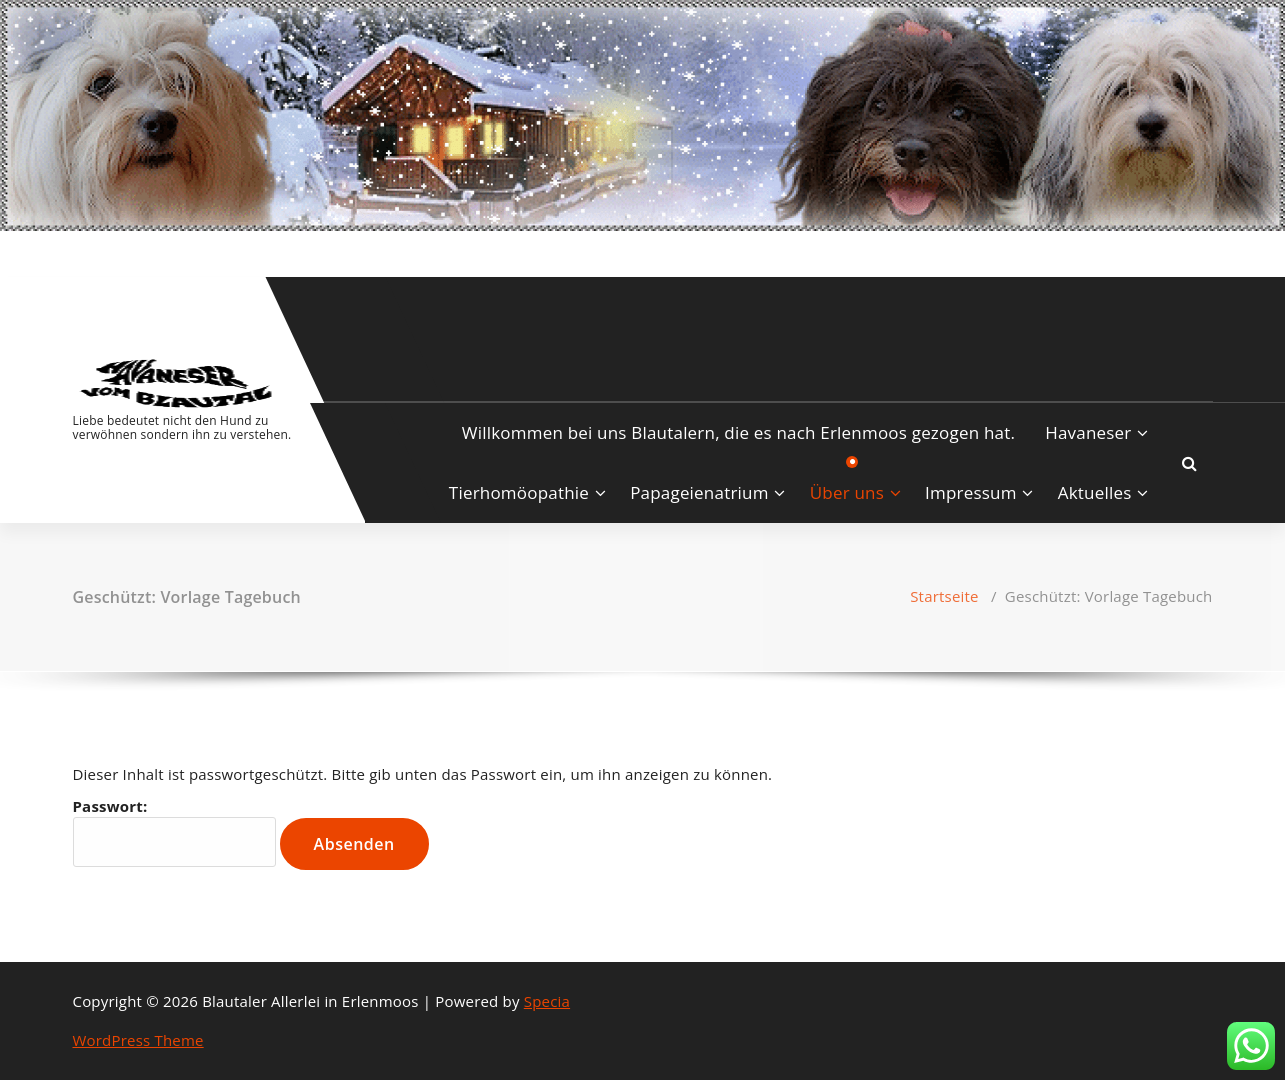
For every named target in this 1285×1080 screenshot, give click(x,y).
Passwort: (174, 831)
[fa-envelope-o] (138, 251)
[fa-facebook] (77, 251)
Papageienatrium (699, 492)
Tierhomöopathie (519, 492)
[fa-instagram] (106, 251)
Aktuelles (1095, 492)
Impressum (971, 492)
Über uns (847, 492)
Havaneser (1088, 432)
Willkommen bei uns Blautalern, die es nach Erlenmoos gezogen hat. (738, 432)
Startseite (944, 596)
